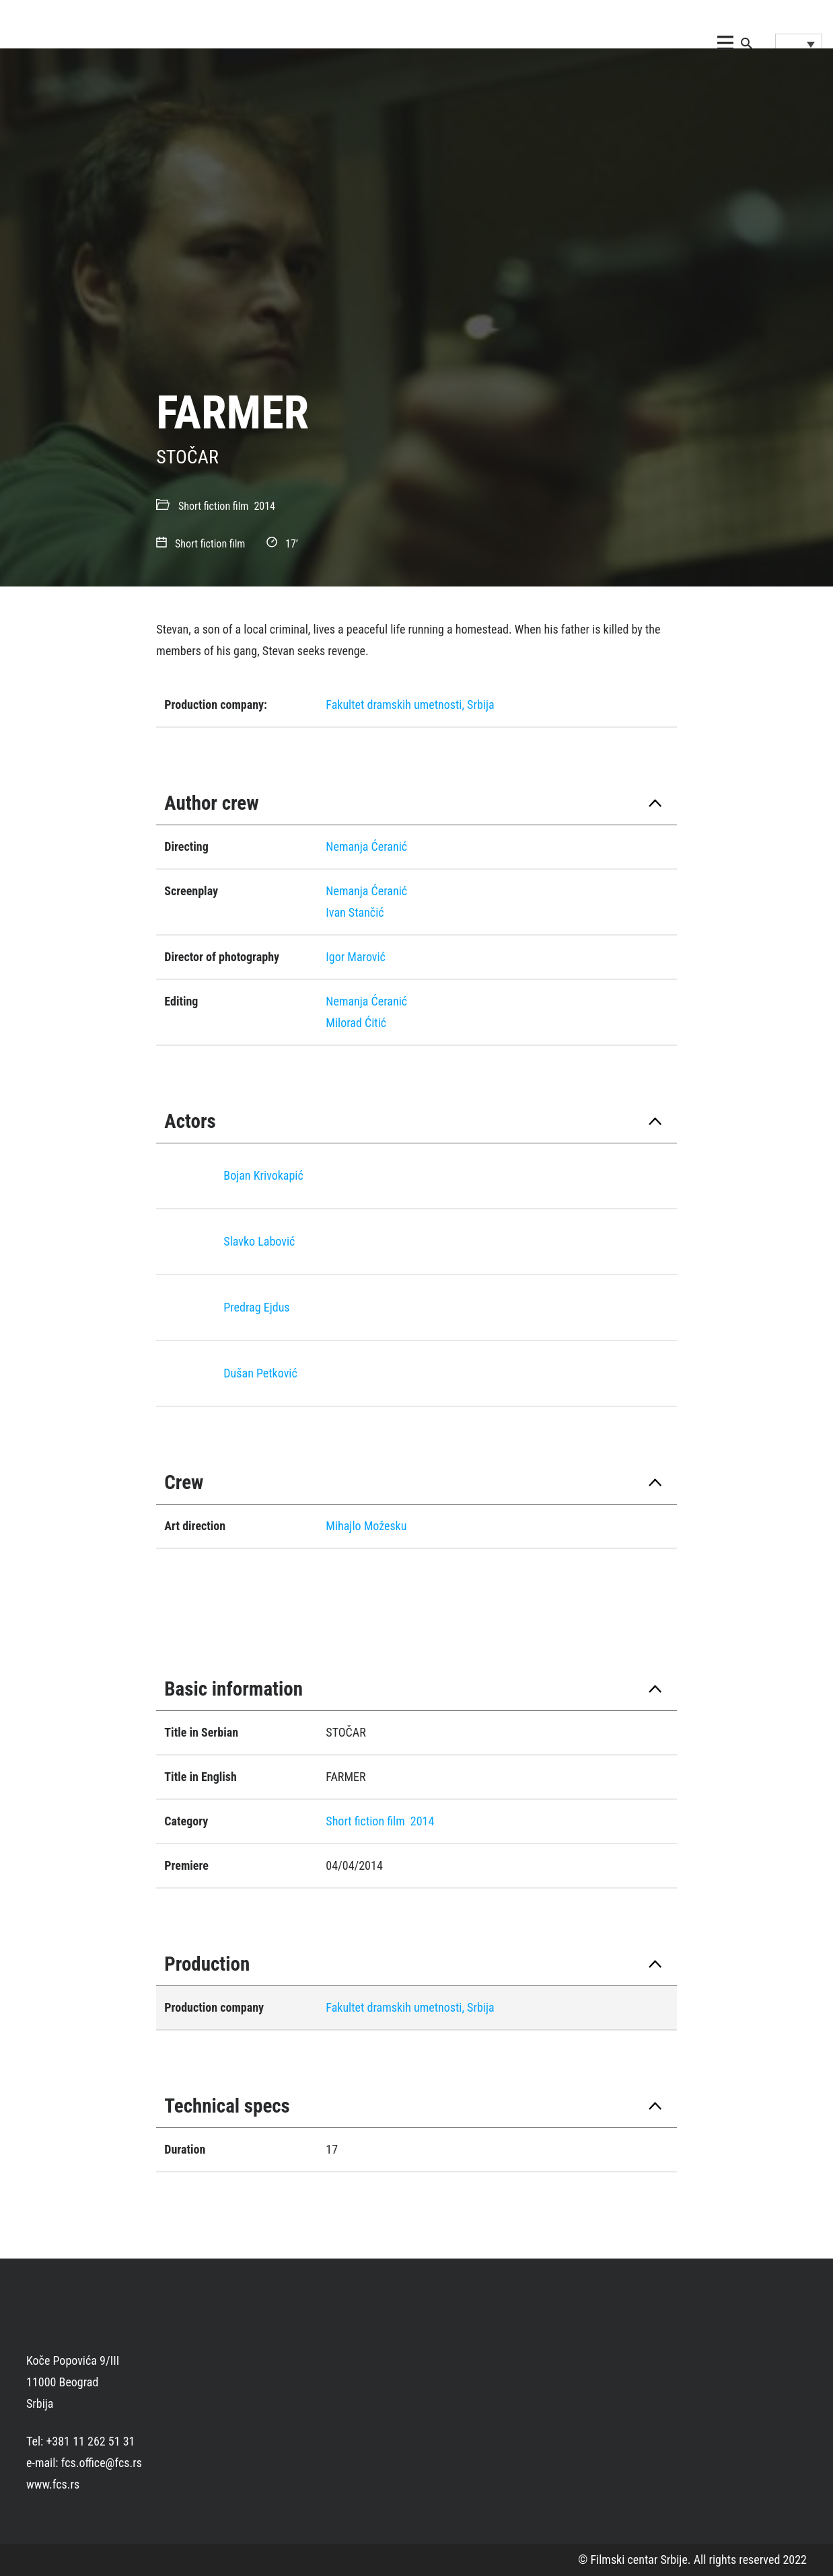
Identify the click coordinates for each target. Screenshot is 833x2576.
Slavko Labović (259, 1241)
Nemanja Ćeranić (366, 846)
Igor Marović (356, 957)
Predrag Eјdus (256, 1307)
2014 (264, 506)
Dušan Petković (260, 1373)
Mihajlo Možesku (366, 1526)
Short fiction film (213, 506)
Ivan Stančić (355, 912)
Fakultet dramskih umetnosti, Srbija (410, 704)
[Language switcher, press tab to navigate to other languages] (798, 44)
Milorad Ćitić (356, 1023)
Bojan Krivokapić (263, 1175)
